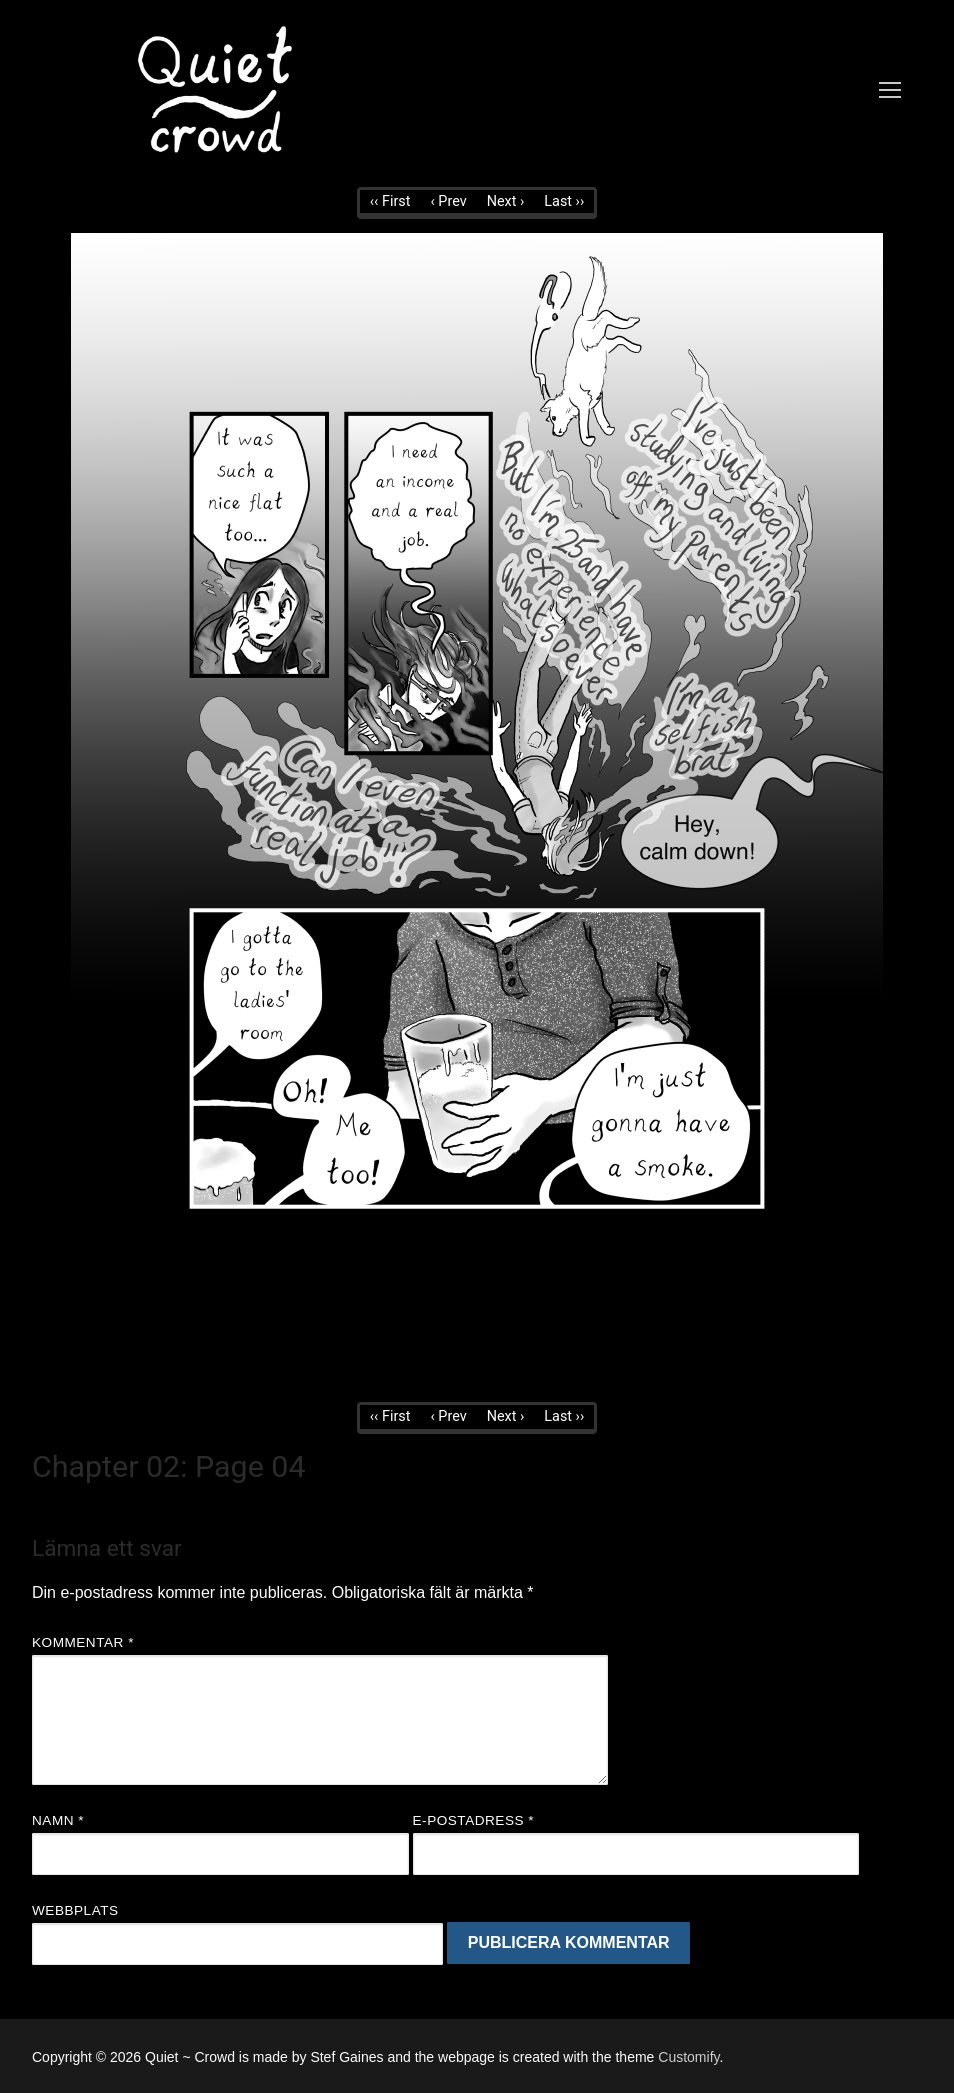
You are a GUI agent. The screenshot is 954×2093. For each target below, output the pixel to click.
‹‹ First (390, 201)
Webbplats (75, 1910)
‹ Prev (448, 201)
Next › (506, 201)
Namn (58, 1820)
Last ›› (564, 201)
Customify (688, 2057)
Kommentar (83, 1642)
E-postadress (474, 1820)
